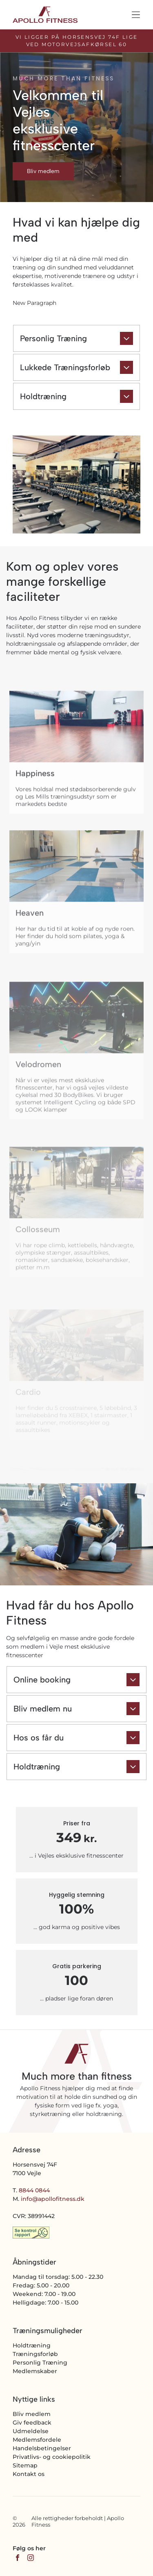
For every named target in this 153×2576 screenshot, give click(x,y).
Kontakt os (28, 2474)
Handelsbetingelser (42, 2448)
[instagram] (30, 2559)
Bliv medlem (32, 2414)
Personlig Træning (40, 2362)
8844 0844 (34, 2190)
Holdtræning (32, 2345)
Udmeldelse (31, 2431)
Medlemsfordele (37, 2439)
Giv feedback (32, 2422)
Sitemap (25, 2465)
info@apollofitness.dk (52, 2199)
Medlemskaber (35, 2371)
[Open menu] (136, 15)
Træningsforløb (35, 2354)
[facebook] (17, 2559)
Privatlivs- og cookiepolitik (52, 2456)
